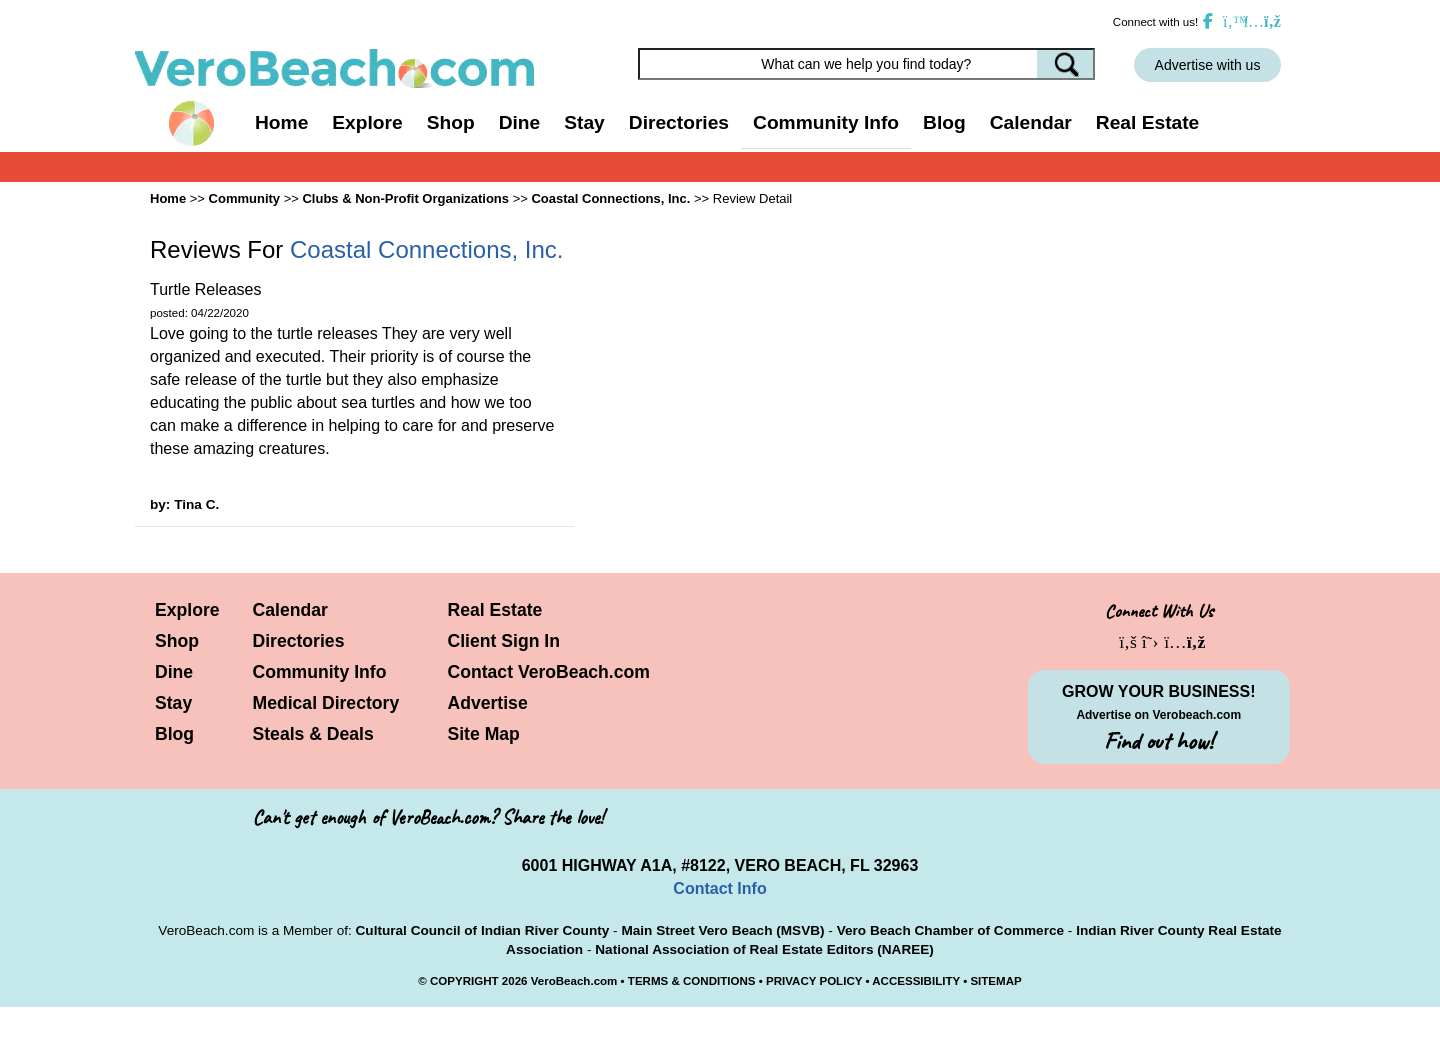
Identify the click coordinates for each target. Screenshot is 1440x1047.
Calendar (1031, 122)
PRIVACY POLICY (814, 981)
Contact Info (719, 888)
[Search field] (867, 64)
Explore (187, 610)
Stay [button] (584, 122)
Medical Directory (326, 703)
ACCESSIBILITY (916, 981)
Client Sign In (504, 641)
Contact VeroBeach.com (549, 672)
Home (281, 122)
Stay (173, 703)
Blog (944, 122)
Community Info (320, 672)
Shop (177, 641)
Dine (520, 122)
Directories (299, 641)
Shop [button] (451, 122)
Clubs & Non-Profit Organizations (405, 198)
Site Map (484, 734)
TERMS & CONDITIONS (692, 981)
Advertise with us (1208, 65)
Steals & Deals (313, 734)
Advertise (488, 703)
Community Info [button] (826, 122)
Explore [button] (367, 122)
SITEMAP (995, 981)
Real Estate (1147, 122)
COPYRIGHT (464, 981)
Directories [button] (679, 122)
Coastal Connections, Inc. (610, 198)
